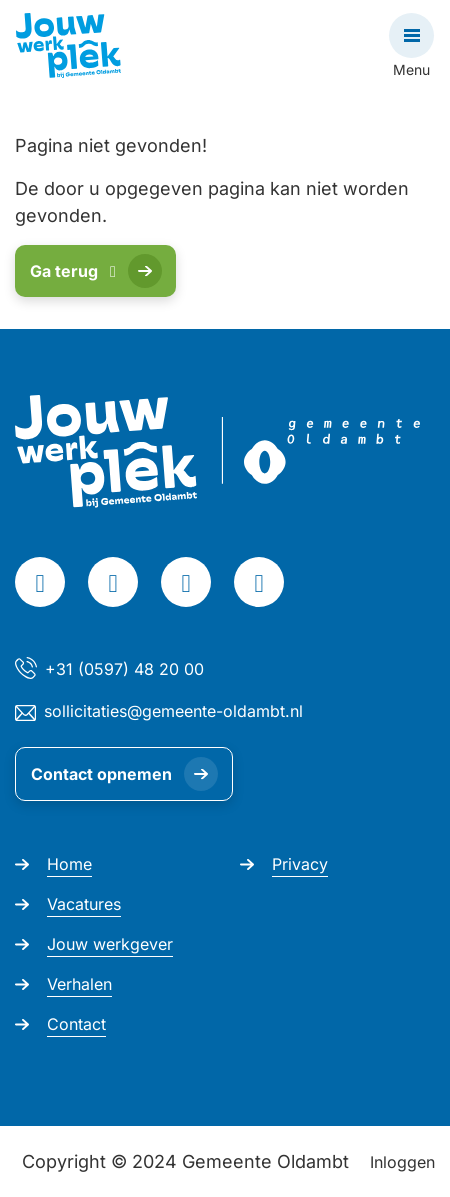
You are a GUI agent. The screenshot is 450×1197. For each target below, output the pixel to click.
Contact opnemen (101, 774)
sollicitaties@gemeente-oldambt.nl (173, 711)
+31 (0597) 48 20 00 (124, 669)
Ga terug (73, 271)
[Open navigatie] (411, 35)
